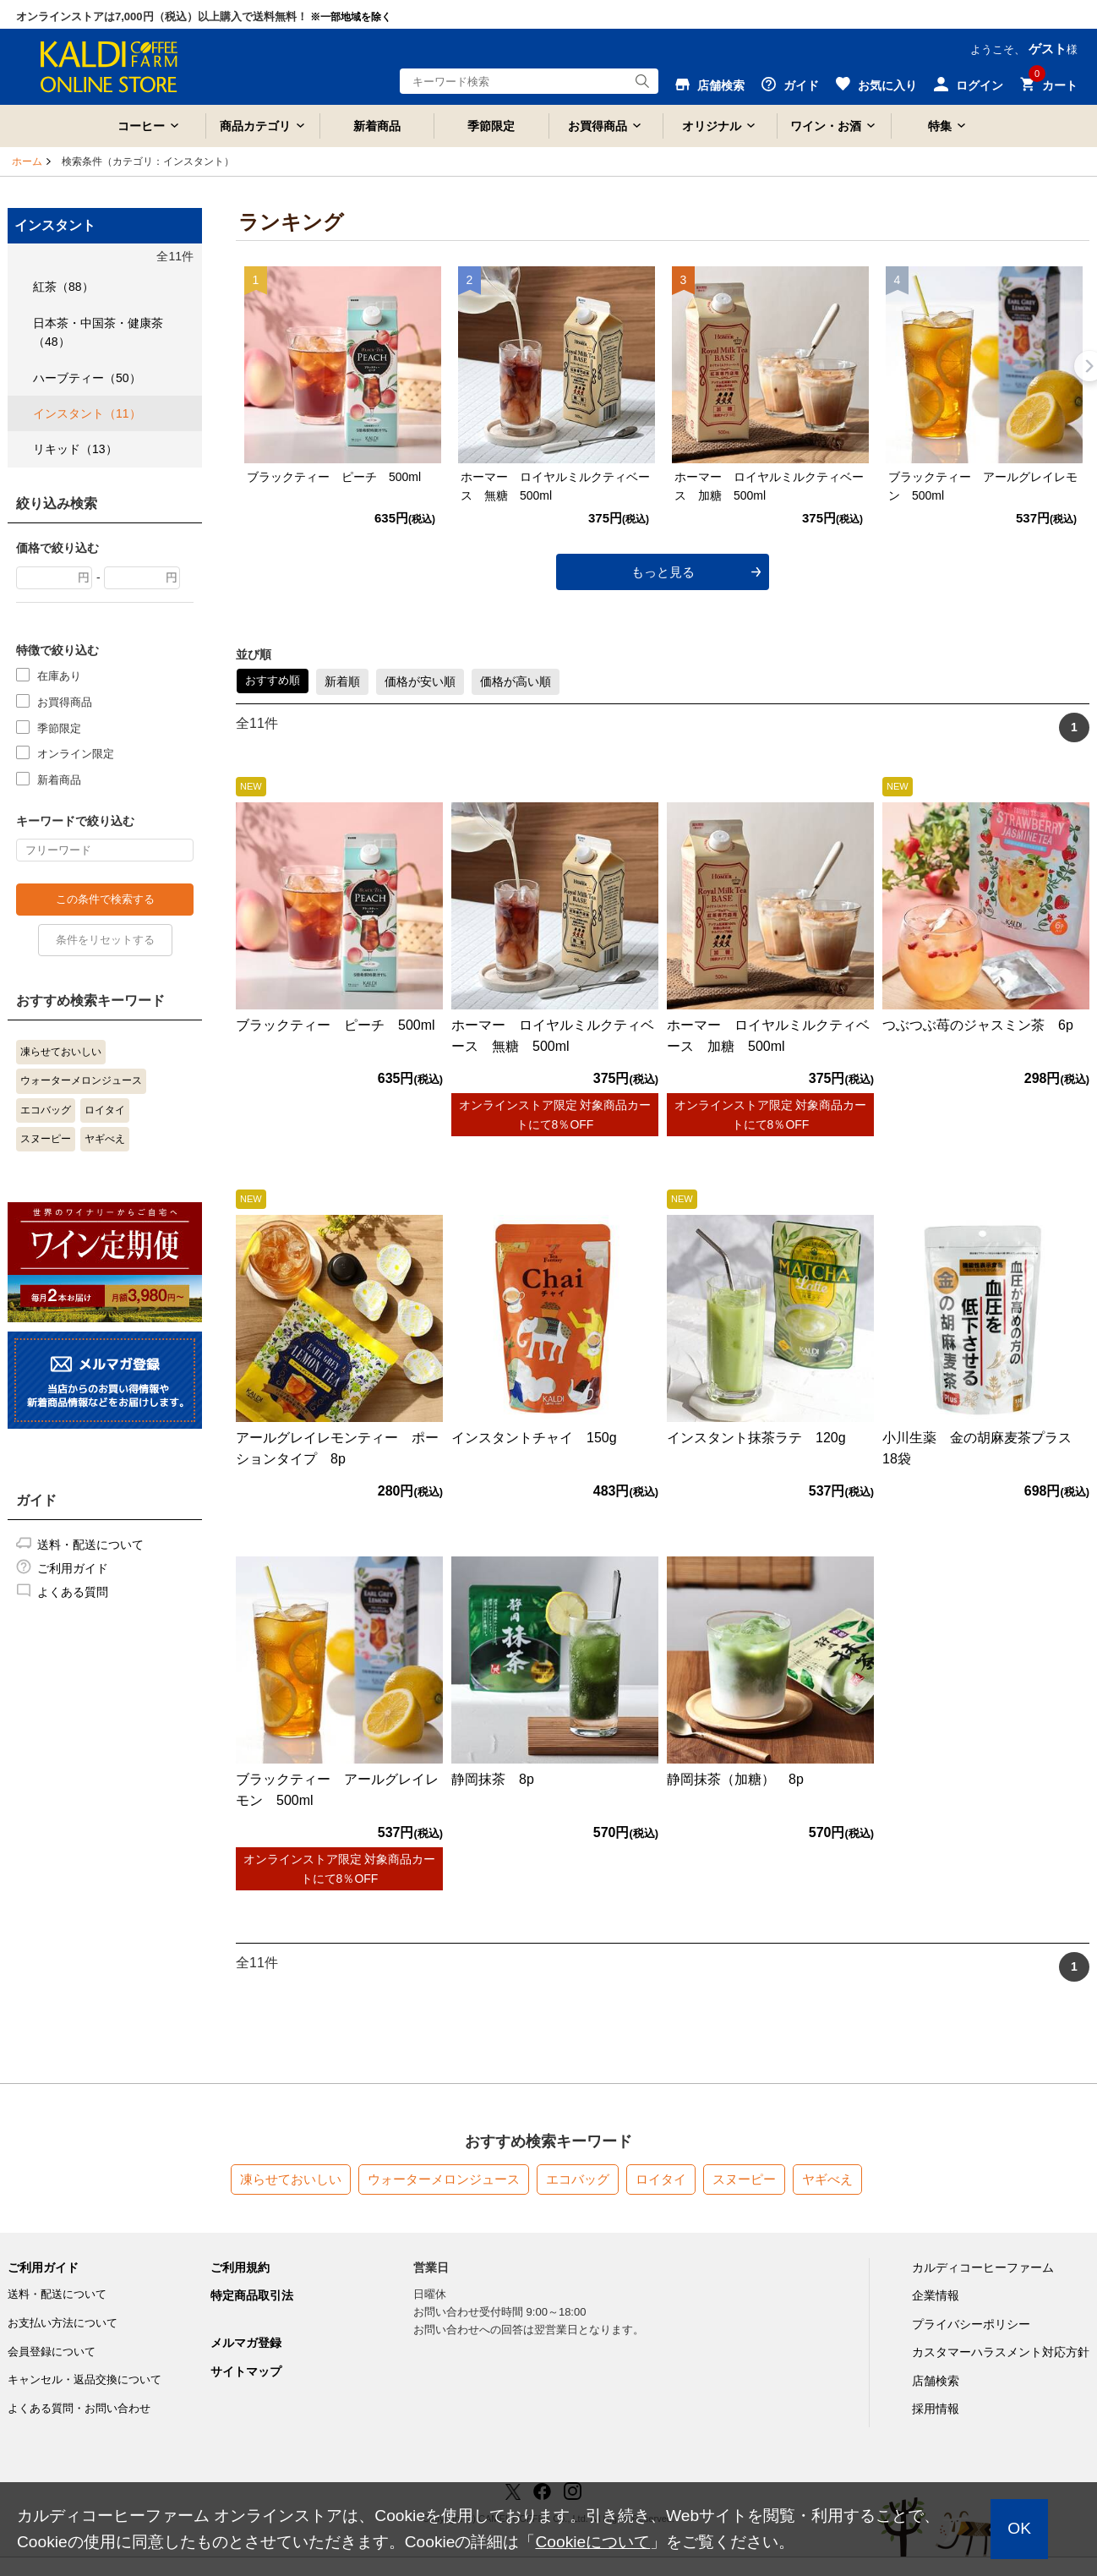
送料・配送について (90, 1544)
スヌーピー (45, 1139)
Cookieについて (592, 2542)
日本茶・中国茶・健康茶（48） (98, 332)
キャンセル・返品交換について (84, 2379)
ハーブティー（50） (87, 378)
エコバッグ (45, 1110)
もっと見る (663, 572)
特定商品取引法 (251, 2295)
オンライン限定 (75, 753)
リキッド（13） (75, 449)
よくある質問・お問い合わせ (79, 2408)
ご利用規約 (240, 2267)
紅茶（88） (63, 286)
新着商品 (377, 126)
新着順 (342, 681)
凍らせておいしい (60, 1052)
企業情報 (935, 2295)
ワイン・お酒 (825, 126)
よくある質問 (72, 1592)
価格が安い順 (420, 681)
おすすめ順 (272, 680)
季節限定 (491, 126)
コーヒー (141, 126)
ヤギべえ (105, 1139)
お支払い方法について (62, 2322)
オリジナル (711, 126)
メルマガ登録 (245, 2342)
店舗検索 (935, 2380)
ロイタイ (105, 1110)
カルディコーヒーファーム (983, 2267)
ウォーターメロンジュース (81, 1080)
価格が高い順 (515, 681)
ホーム (27, 161)
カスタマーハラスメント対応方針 (1000, 2352)
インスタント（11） (87, 413)
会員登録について (52, 2351)
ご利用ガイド (72, 1568)
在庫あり (59, 675)
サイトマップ (245, 2371)
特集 (940, 126)
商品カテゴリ (255, 126)
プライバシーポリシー (971, 2324)
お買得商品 (597, 126)
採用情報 (935, 2408)
